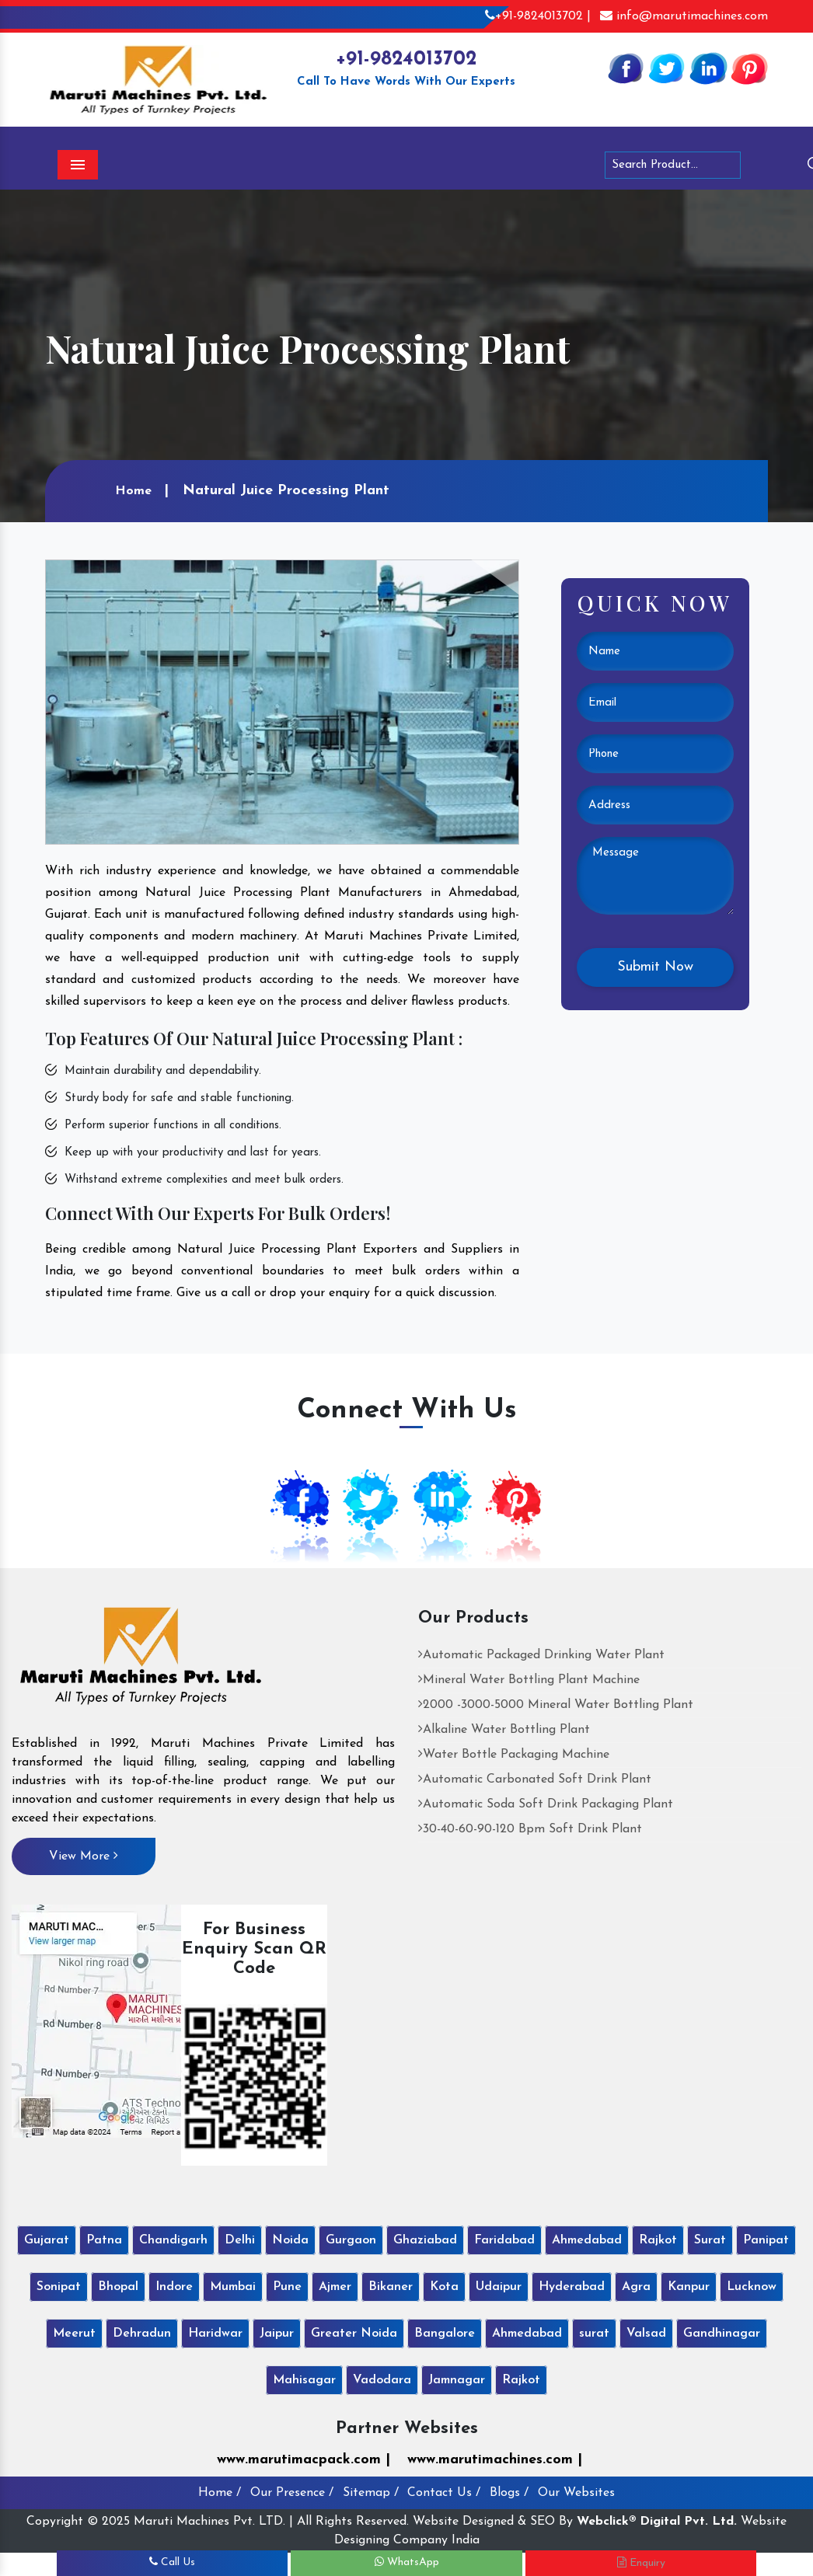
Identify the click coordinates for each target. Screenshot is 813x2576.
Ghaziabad (425, 2240)
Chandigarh (173, 2240)
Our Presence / (291, 2493)
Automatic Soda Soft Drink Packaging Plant (545, 1804)
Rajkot (658, 2240)
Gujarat (46, 2240)
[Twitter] (666, 67)
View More (83, 1856)
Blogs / (509, 2493)
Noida (290, 2240)
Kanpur (689, 2287)
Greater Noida (354, 2333)
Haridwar (215, 2333)
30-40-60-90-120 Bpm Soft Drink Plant (530, 1829)
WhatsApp (407, 2562)
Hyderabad (572, 2287)
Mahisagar (304, 2380)
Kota (444, 2287)
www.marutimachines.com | (494, 2459)
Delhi (240, 2240)
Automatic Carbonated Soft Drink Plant (534, 1779)
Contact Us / (443, 2493)
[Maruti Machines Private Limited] (141, 1661)
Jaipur (277, 2333)
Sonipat (59, 2287)
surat (594, 2333)
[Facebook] (625, 67)
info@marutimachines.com (684, 16)
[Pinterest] (749, 67)
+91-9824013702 (406, 59)
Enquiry (641, 2563)
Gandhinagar (721, 2333)
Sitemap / (371, 2493)
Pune (287, 2287)
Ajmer (335, 2287)
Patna (104, 2240)
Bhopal (118, 2287)
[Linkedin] (708, 67)
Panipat (766, 2240)
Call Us (172, 2562)
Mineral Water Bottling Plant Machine (529, 1680)
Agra (636, 2287)
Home (133, 491)
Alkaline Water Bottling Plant (504, 1730)
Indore (174, 2287)
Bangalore (444, 2333)
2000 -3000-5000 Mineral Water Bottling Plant (555, 1705)
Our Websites (576, 2493)
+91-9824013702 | (538, 16)
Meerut (74, 2333)
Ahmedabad (587, 2240)
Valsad (646, 2333)
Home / (219, 2493)
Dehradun (142, 2333)
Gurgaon (351, 2240)
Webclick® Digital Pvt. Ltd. (657, 2521)
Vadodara (382, 2380)
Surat (710, 2240)
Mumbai (233, 2287)
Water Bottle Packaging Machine (513, 1754)
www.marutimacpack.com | (303, 2459)
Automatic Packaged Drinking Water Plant (541, 1655)
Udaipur (499, 2287)
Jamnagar (456, 2380)
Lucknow (751, 2287)
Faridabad (504, 2240)
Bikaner (390, 2287)
